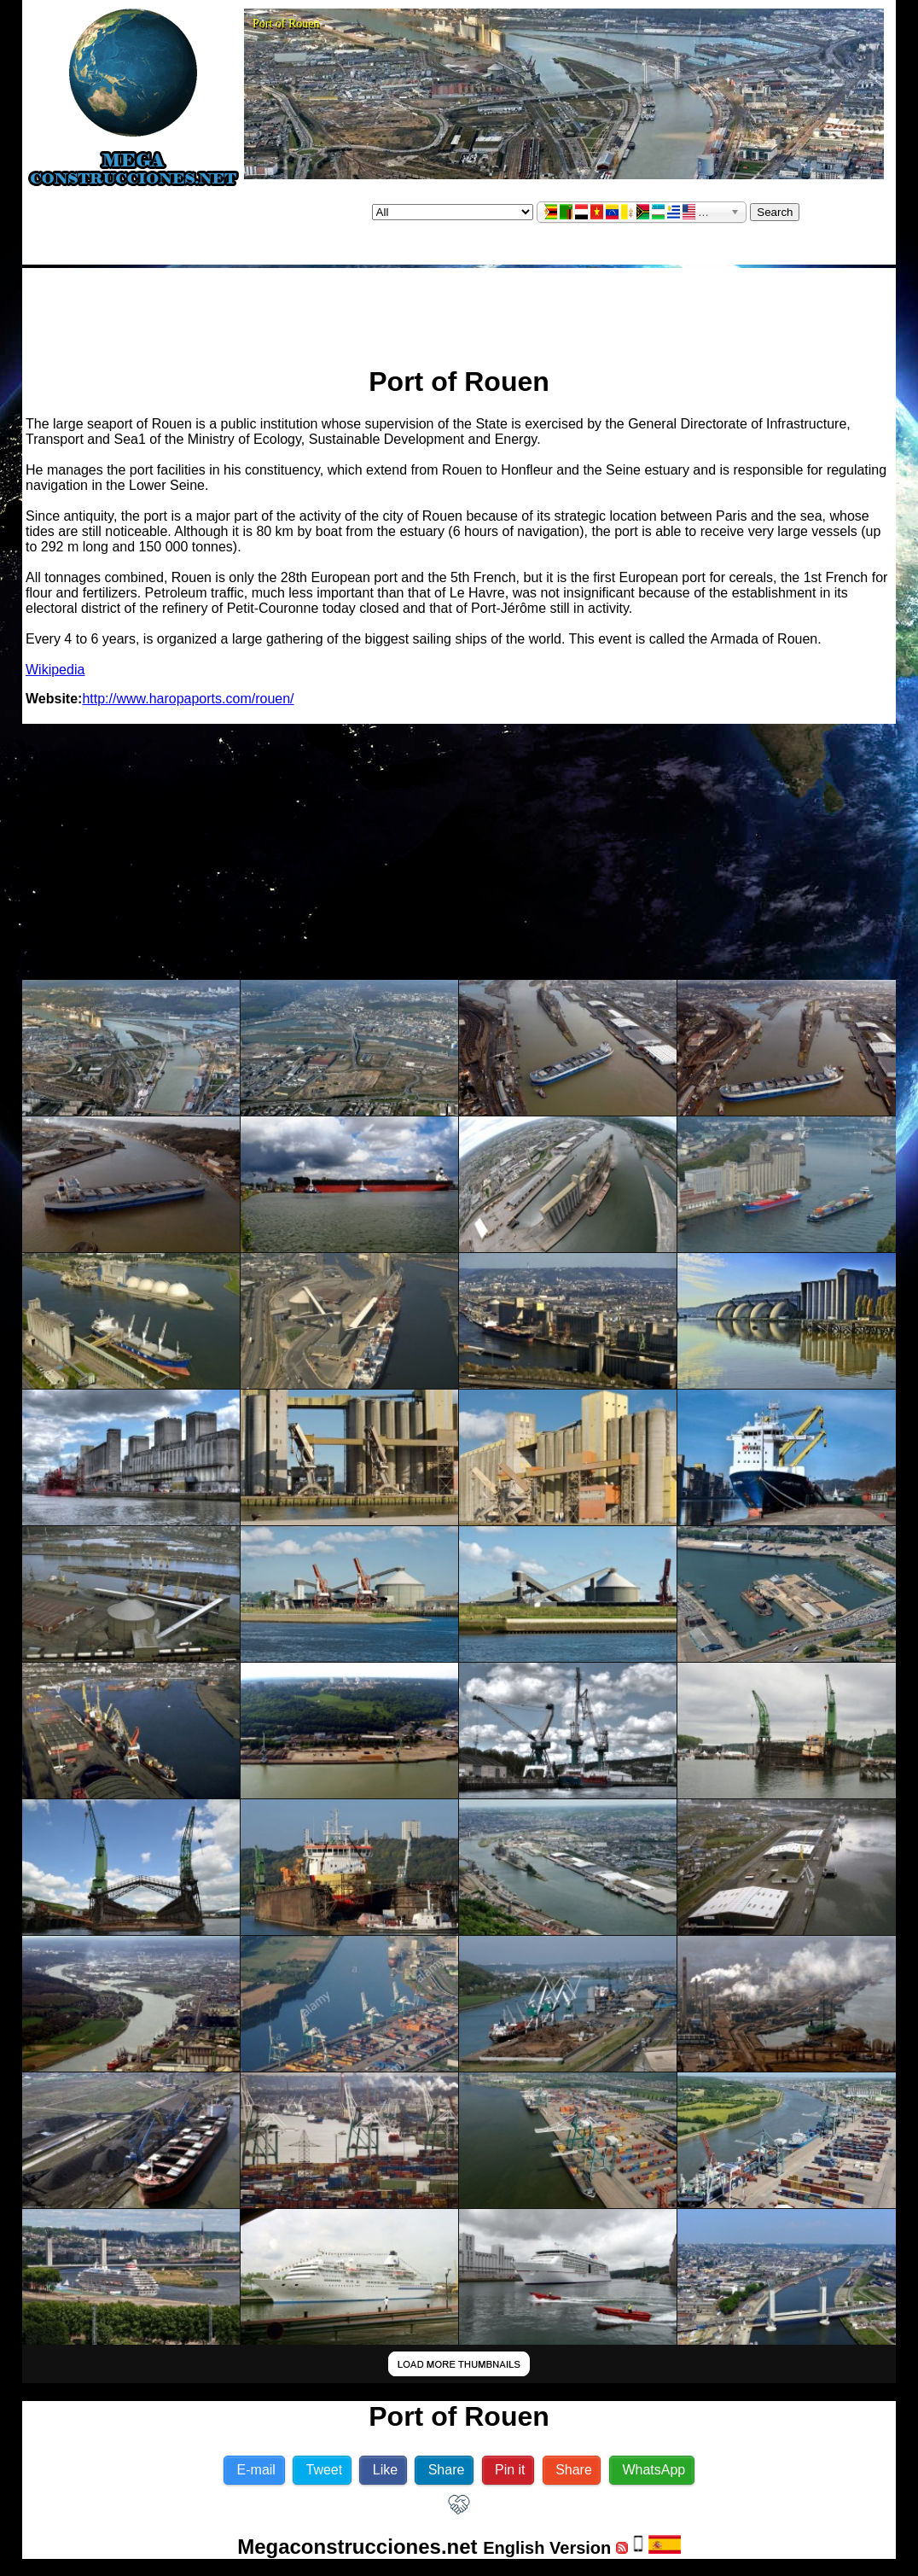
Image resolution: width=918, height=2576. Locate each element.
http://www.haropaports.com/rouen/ (187, 698)
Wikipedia (55, 669)
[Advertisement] (459, 309)
